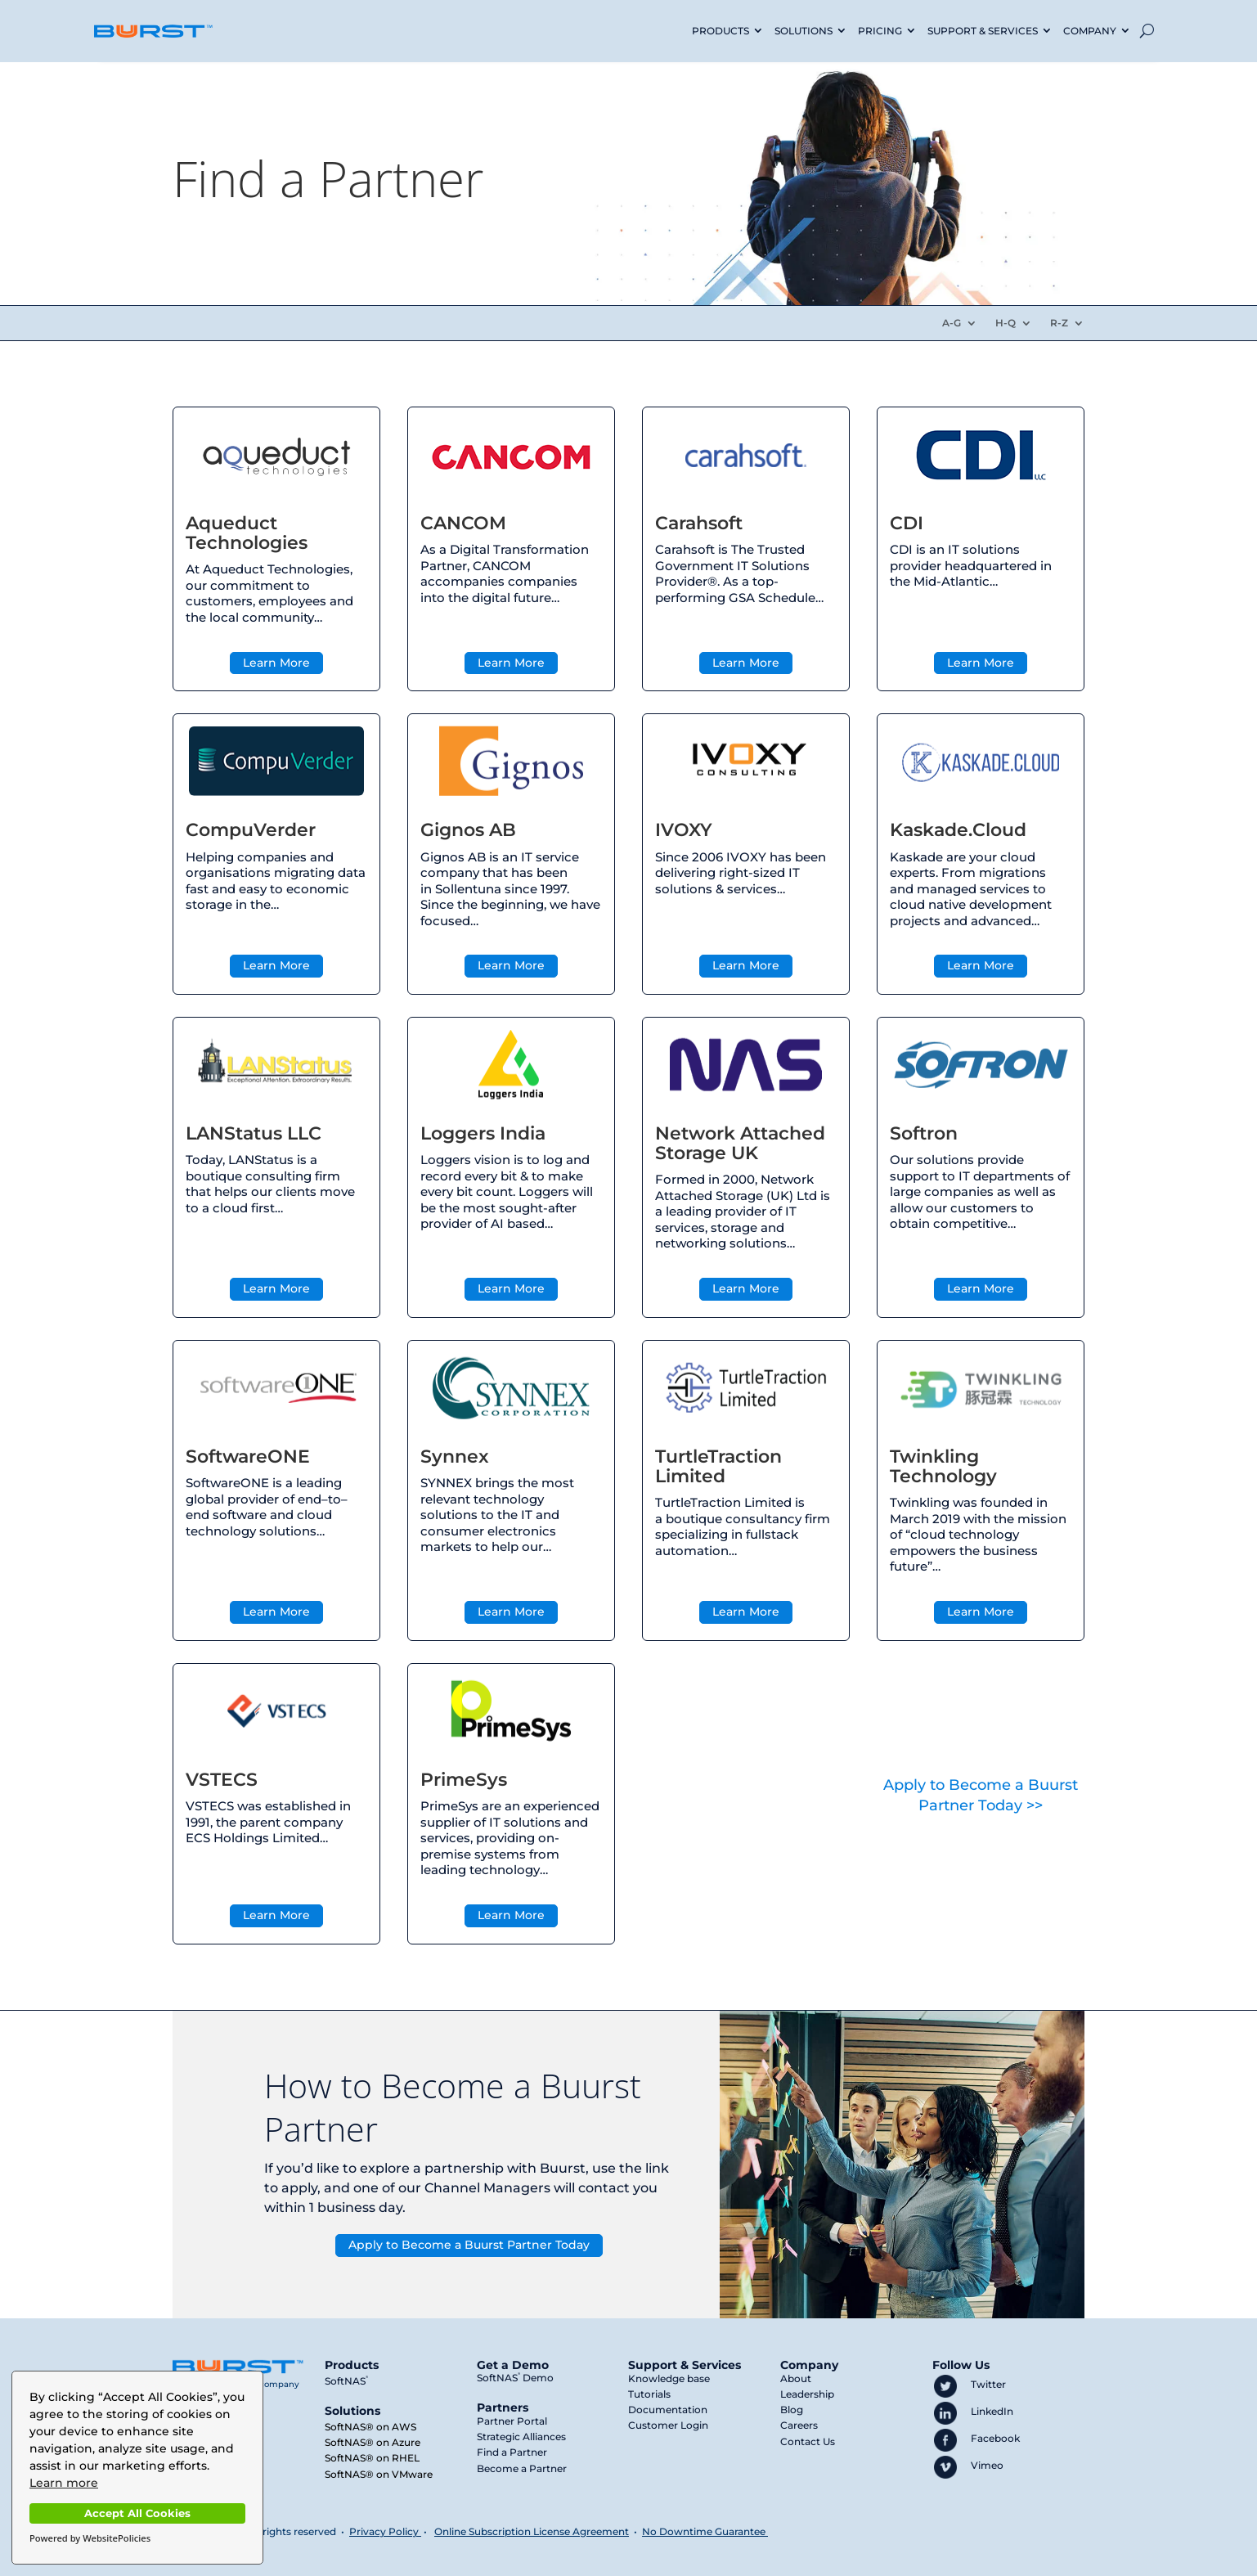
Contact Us (807, 2441)
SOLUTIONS (803, 31)
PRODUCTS (720, 31)
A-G (951, 323)
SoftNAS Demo (515, 2377)
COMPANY (1089, 31)
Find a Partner (512, 2452)
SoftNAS (346, 2381)
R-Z (1059, 323)
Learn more (63, 2482)
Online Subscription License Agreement (531, 2531)
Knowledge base (669, 2378)
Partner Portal (512, 2421)
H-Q (1005, 323)
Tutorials (649, 2394)
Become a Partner (522, 2468)
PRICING (880, 31)
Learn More (276, 662)
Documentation (667, 2409)
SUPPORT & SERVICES (982, 31)
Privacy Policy (384, 2531)
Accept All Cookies (137, 2513)
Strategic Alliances (521, 2436)
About (795, 2378)
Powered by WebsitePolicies (89, 2538)
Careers (799, 2425)
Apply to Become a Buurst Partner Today (469, 2244)
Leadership (807, 2394)
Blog (791, 2409)
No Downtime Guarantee (705, 2531)
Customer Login (668, 2425)
